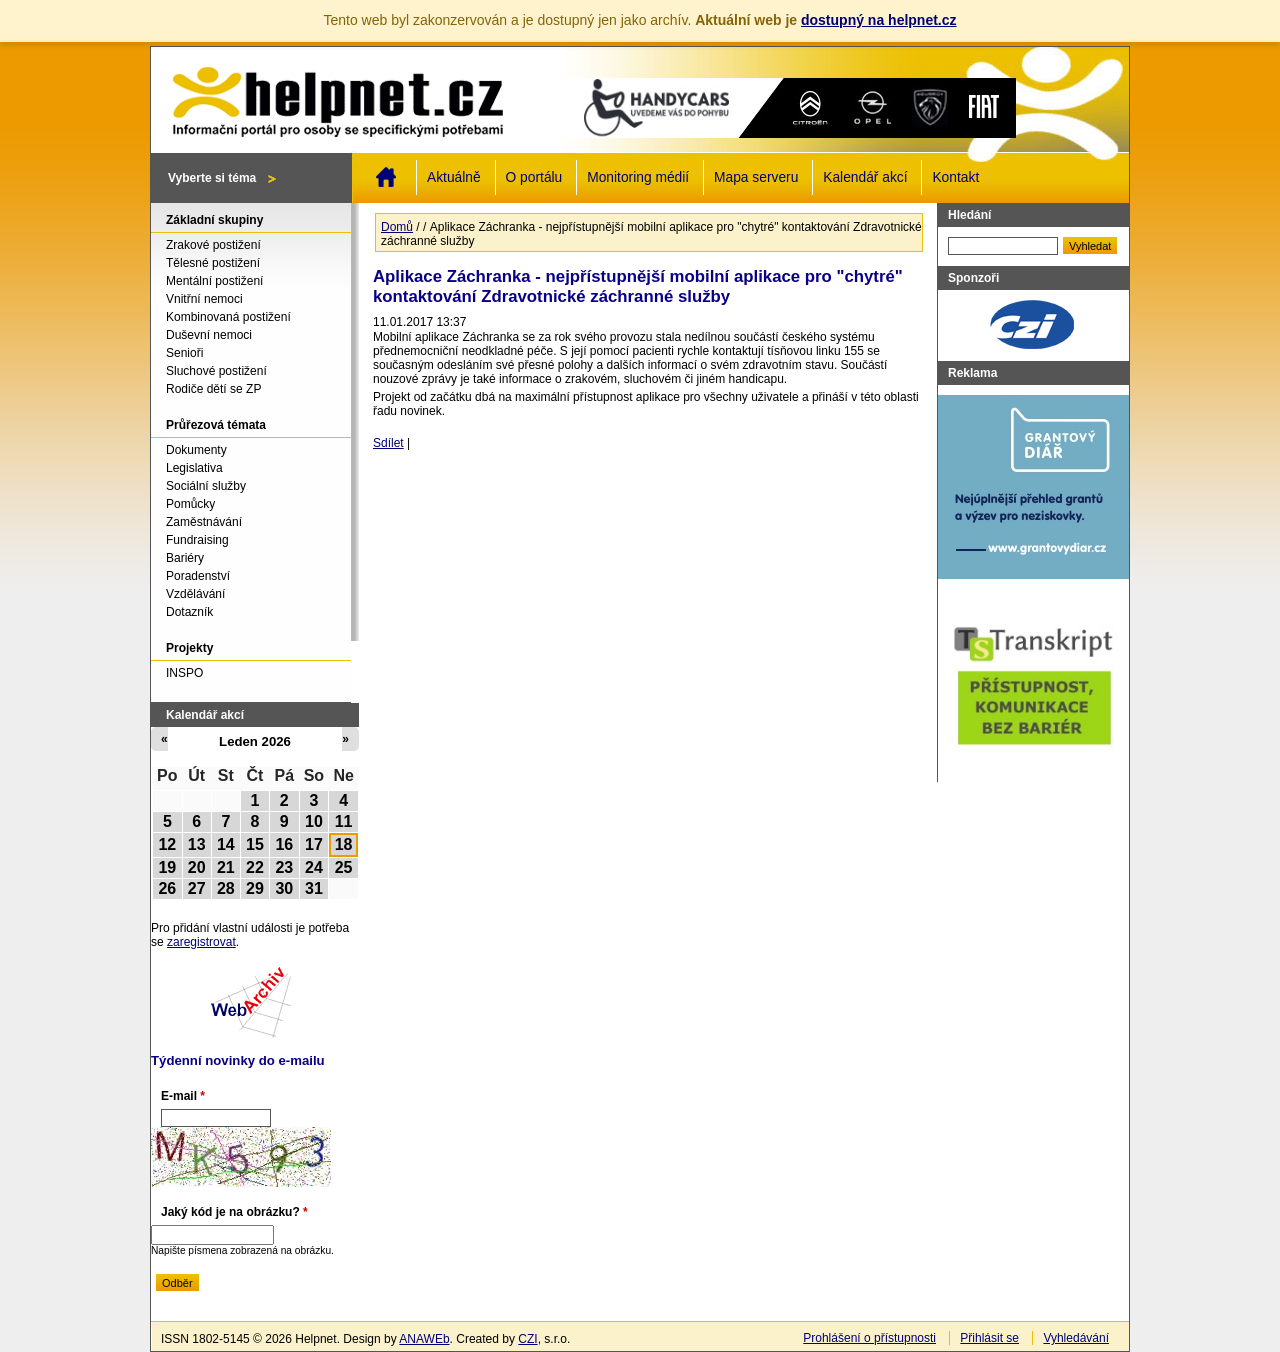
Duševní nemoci (209, 335)
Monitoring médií (638, 177)
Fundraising (197, 540)
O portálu (534, 177)
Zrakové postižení (213, 245)
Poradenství (198, 576)
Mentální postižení (214, 281)
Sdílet (388, 443)
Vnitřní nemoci (204, 299)
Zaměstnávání (204, 522)
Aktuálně (454, 177)
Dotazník (189, 612)
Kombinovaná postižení (228, 317)
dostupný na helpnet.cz (879, 20)
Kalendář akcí (865, 177)
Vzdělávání (195, 594)
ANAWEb (424, 1339)
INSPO (184, 673)
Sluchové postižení (216, 371)
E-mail (183, 1096)
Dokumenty (196, 450)
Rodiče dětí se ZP (213, 389)
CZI (527, 1339)
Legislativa (194, 468)
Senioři (184, 353)
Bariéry (185, 558)
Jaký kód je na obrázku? (234, 1212)
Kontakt (955, 177)
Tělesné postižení (213, 263)
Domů (386, 177)
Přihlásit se (989, 1338)
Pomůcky (190, 504)
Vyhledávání (1076, 1338)
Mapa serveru (756, 177)
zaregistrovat (201, 942)
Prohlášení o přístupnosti (869, 1338)
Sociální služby (206, 486)
